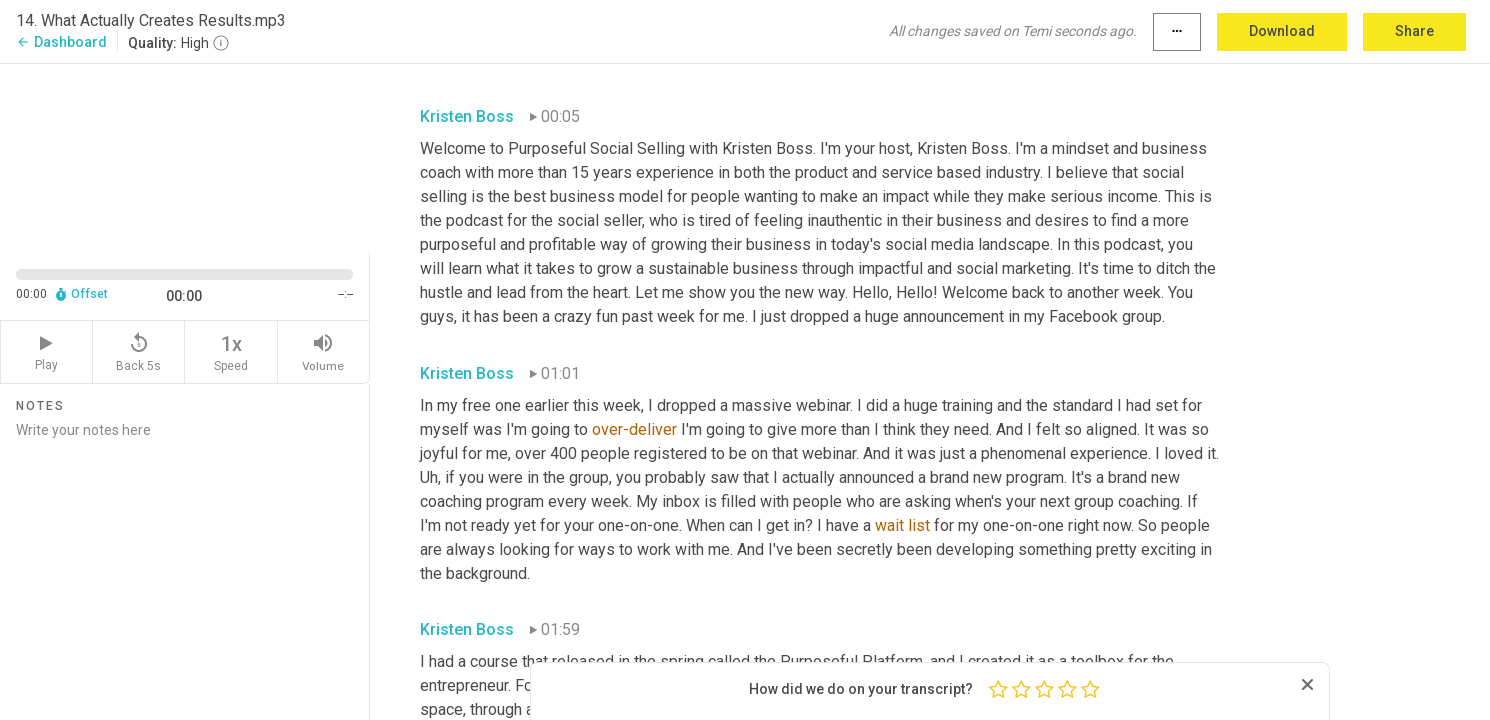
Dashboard (61, 42)
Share (1414, 31)
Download (1282, 31)
